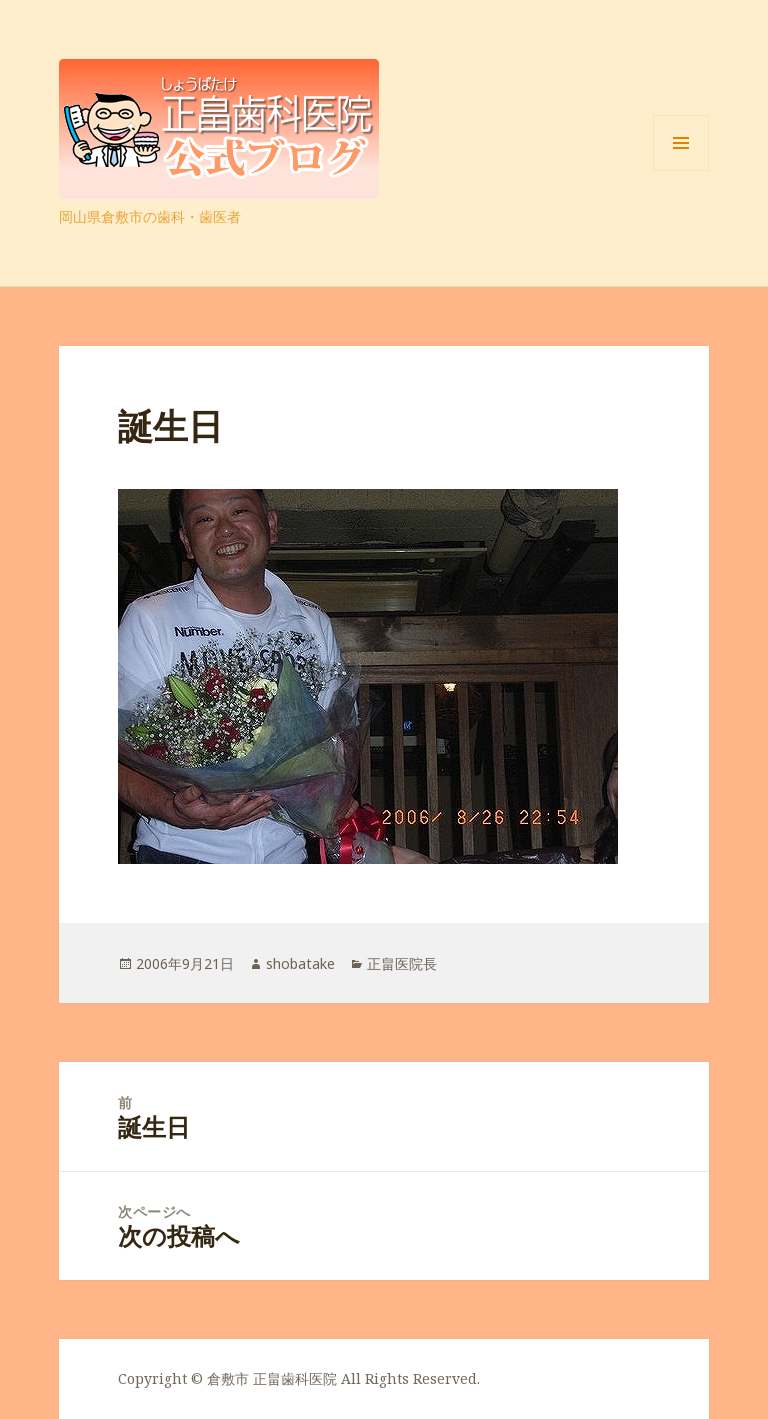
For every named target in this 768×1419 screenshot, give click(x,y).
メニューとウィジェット (681, 170)
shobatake (300, 963)
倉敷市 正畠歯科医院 (272, 1378)
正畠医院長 (402, 963)
